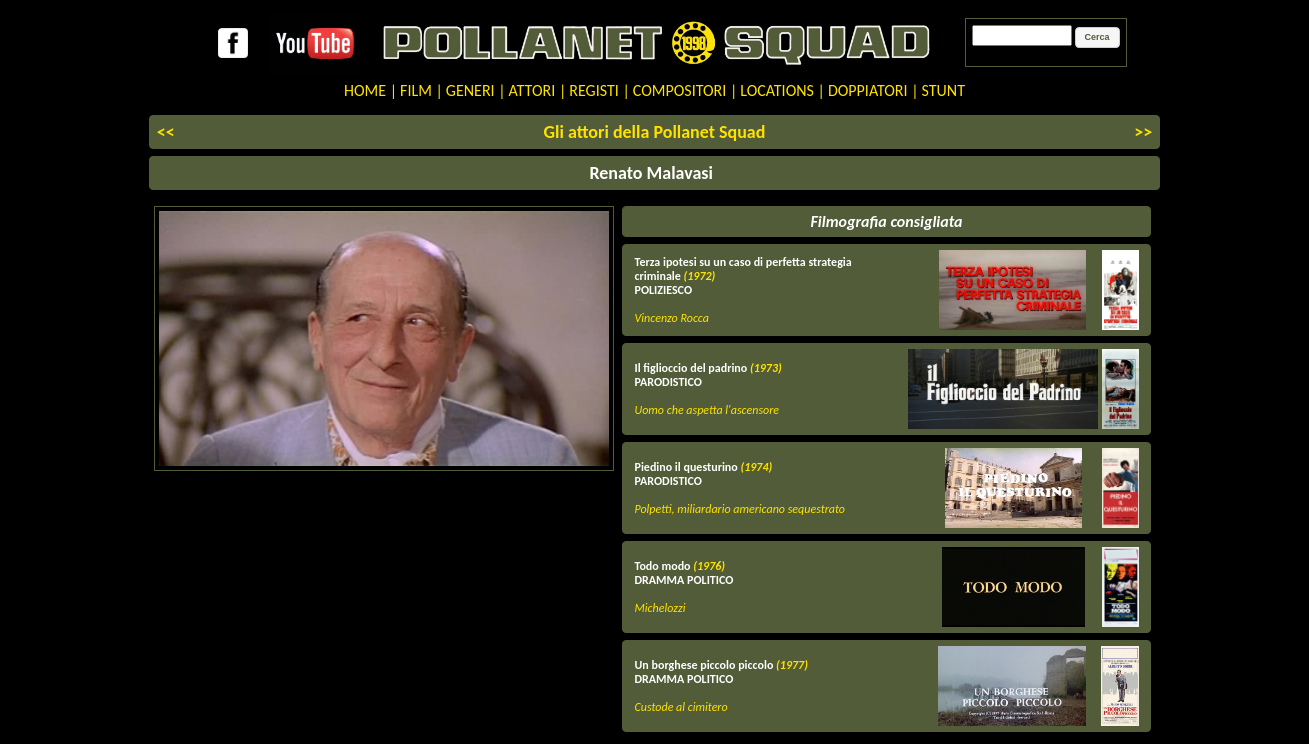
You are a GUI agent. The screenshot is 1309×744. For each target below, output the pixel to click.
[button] (1097, 38)
